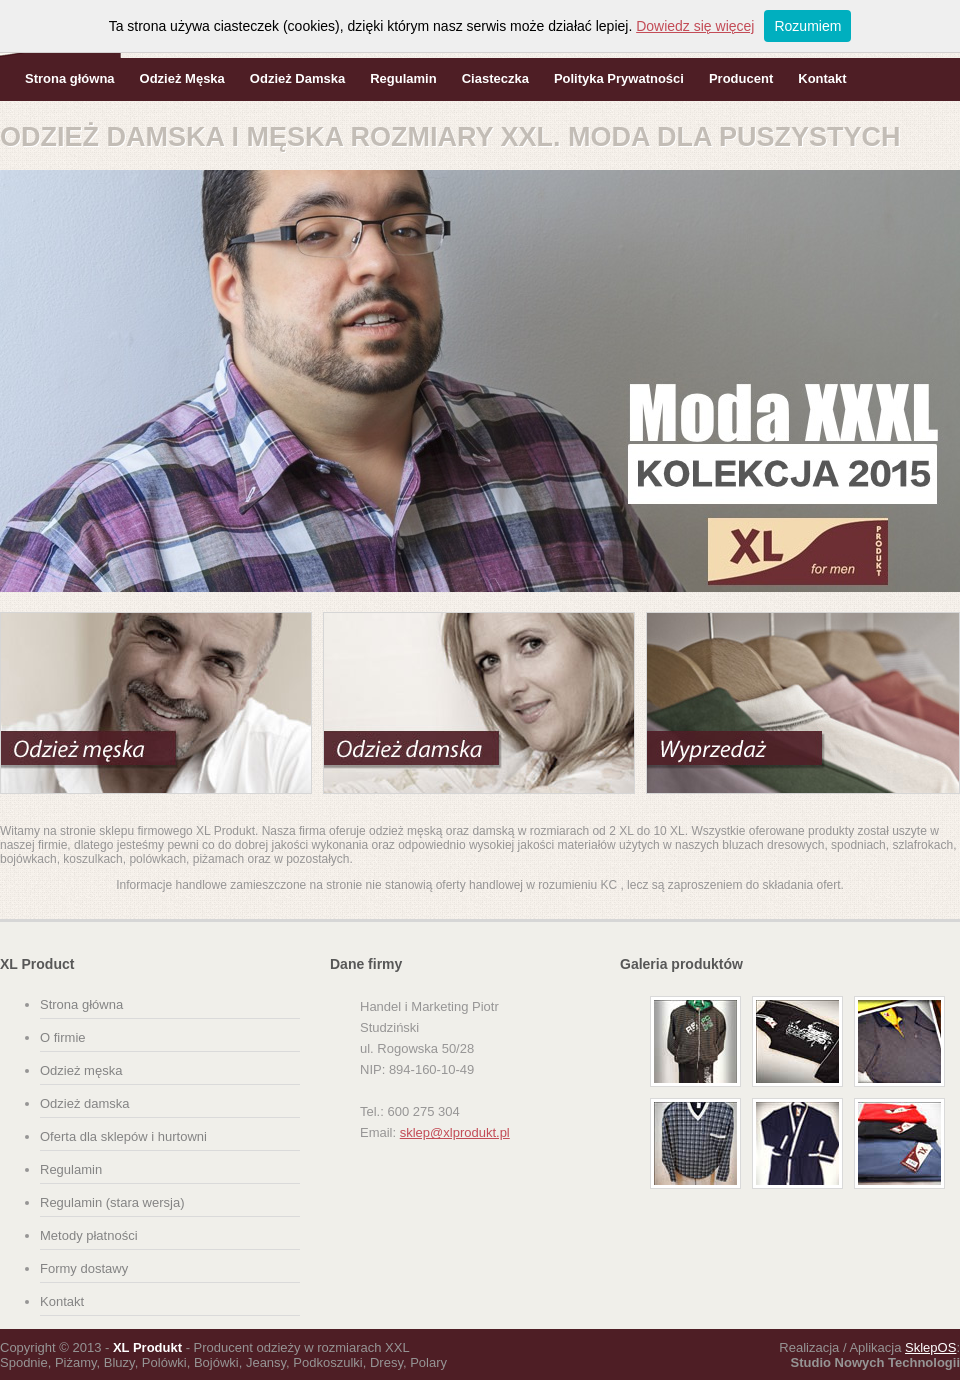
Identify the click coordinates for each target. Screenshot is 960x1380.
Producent (741, 78)
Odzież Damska (297, 78)
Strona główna (70, 78)
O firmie (63, 1037)
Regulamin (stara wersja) (112, 1202)
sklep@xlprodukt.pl (455, 1132)
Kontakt (822, 78)
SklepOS (930, 1347)
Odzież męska (81, 1070)
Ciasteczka (495, 78)
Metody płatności (89, 1235)
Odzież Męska (182, 78)
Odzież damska (85, 1103)
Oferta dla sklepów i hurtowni (123, 1136)
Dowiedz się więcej (695, 26)
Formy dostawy (84, 1268)
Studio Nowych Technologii (875, 1362)
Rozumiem (807, 26)
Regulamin (403, 78)
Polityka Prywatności (619, 78)
